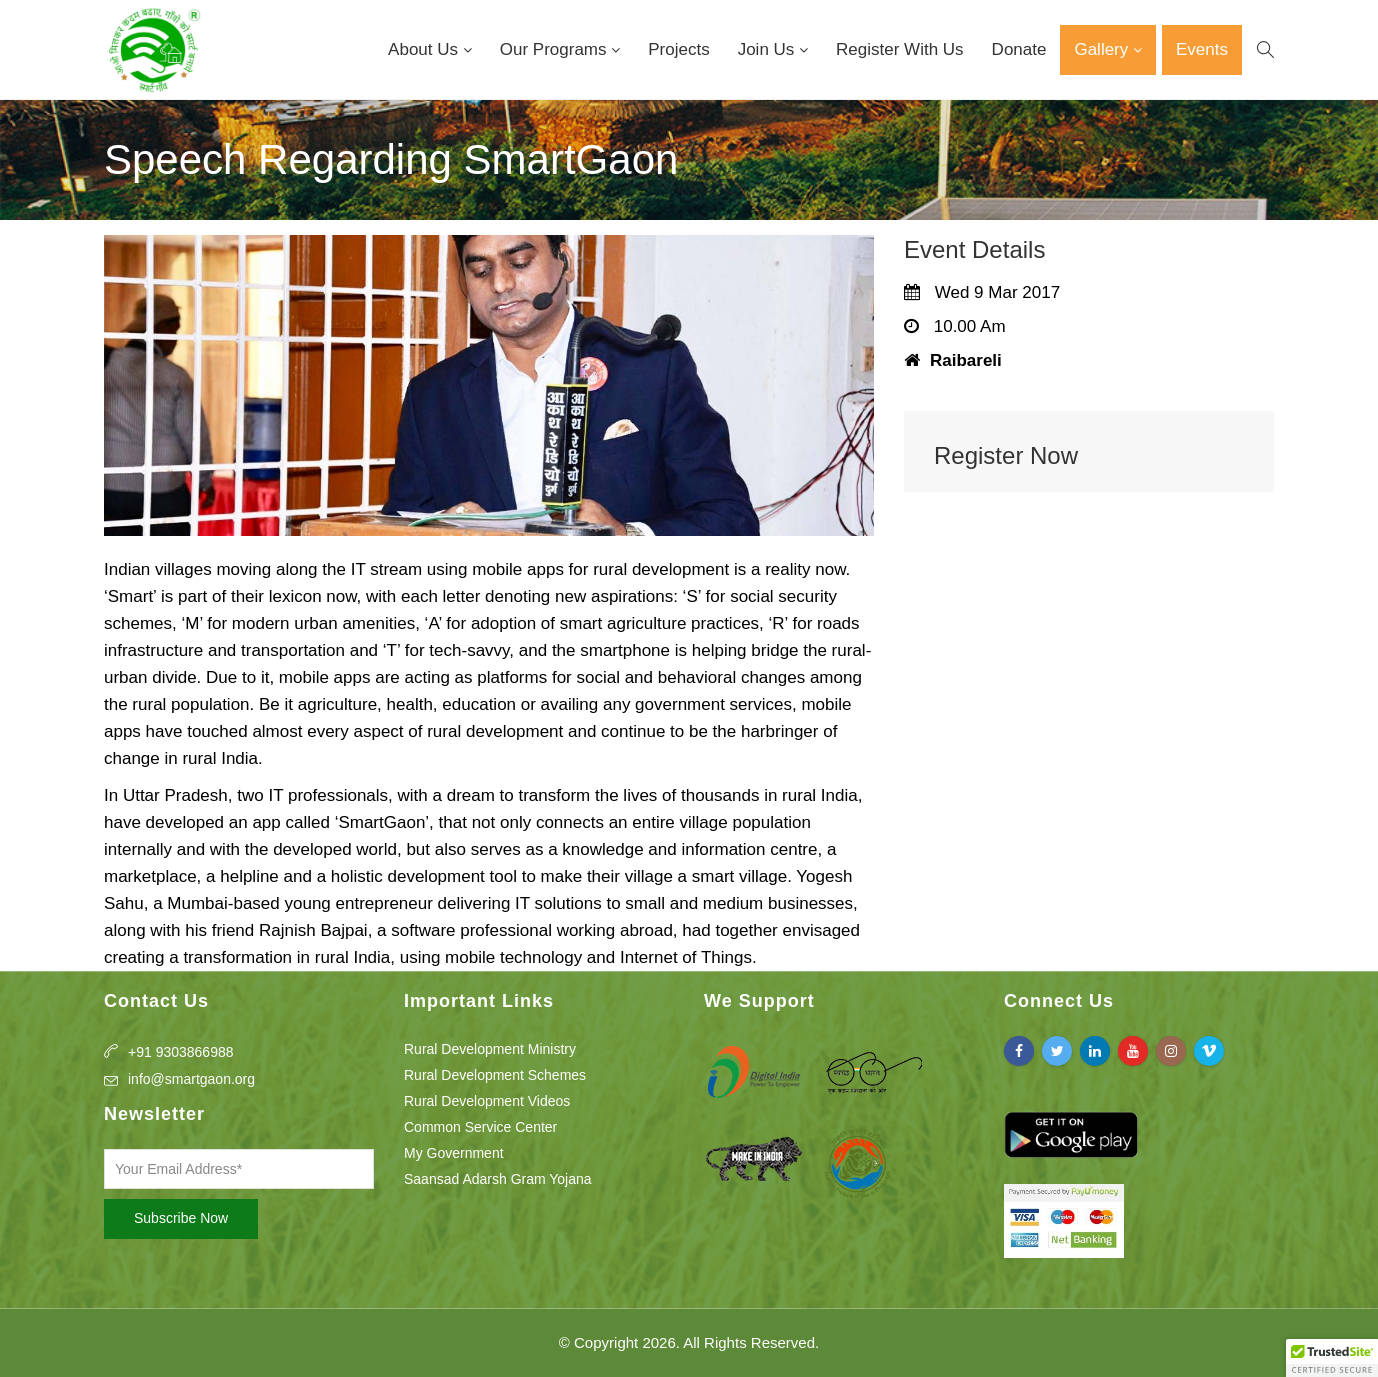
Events (1202, 49)
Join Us (768, 49)
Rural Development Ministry (490, 1049)
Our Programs (555, 49)
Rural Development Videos (487, 1101)
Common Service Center (480, 1127)
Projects (678, 49)
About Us (425, 49)
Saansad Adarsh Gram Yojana (498, 1179)
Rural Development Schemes (495, 1075)
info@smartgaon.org (191, 1079)
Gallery (1103, 49)
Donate (1019, 49)
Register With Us (900, 49)
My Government (454, 1153)
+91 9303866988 (181, 1052)
